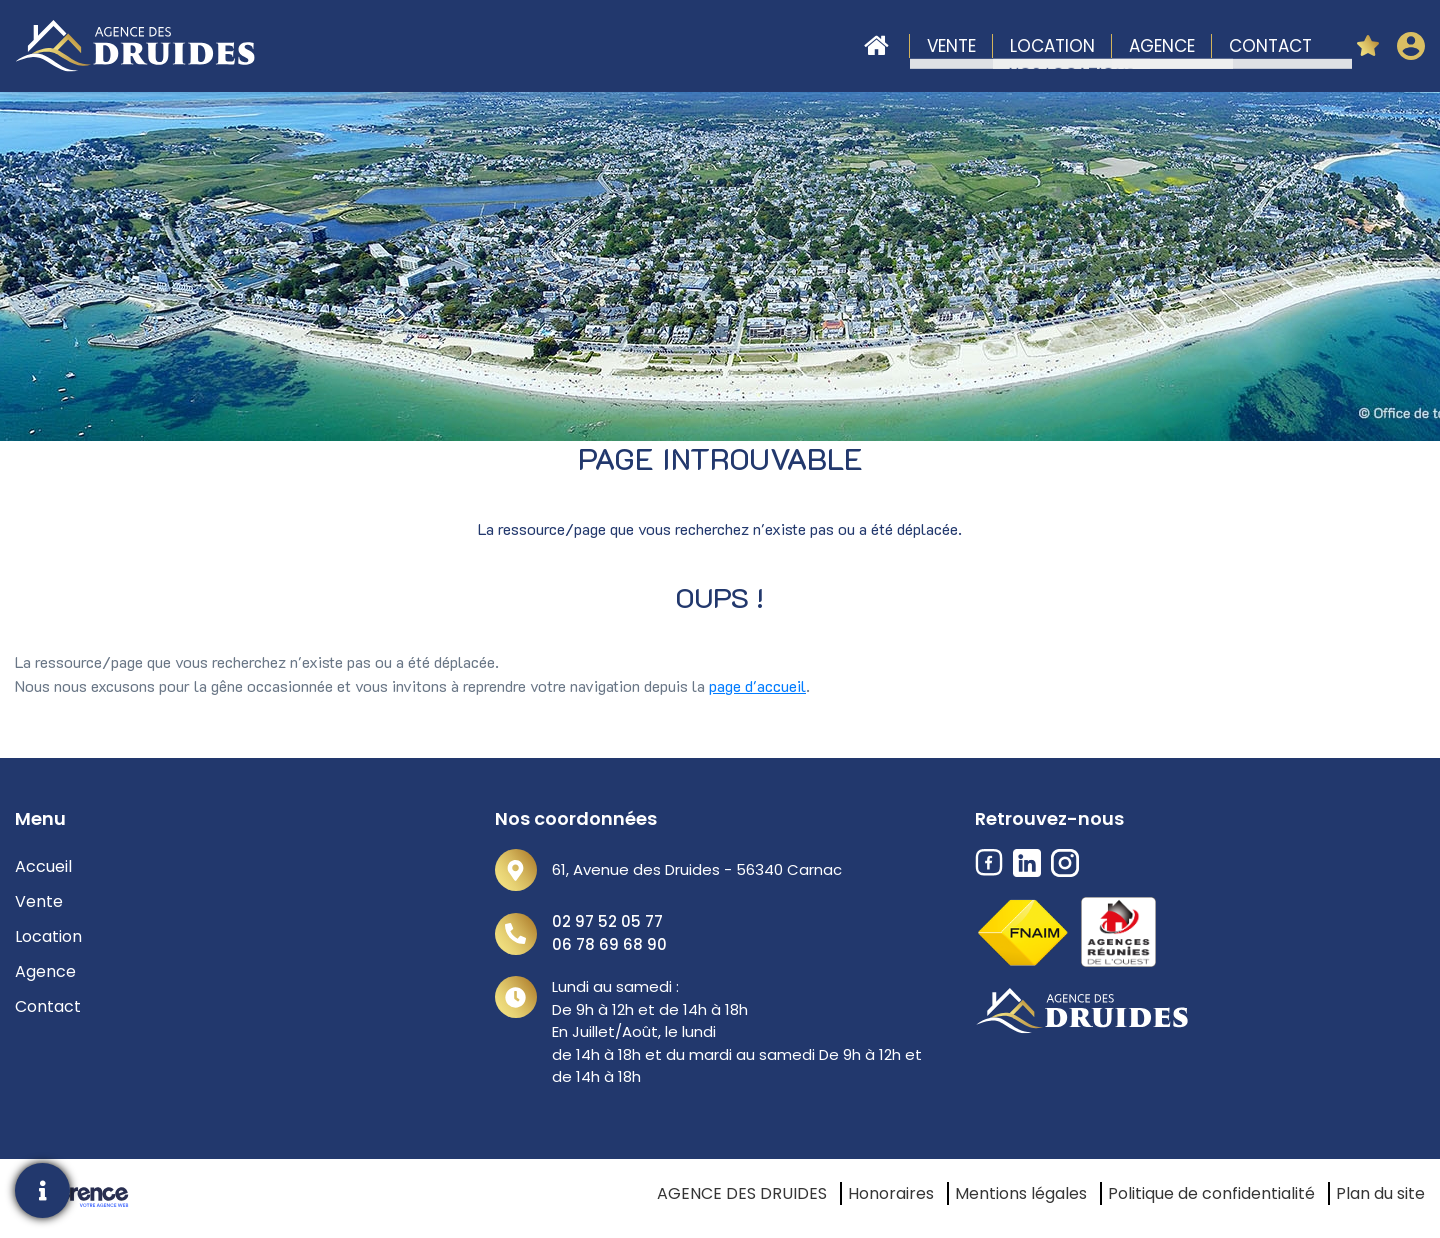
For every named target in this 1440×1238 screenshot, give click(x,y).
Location (1052, 46)
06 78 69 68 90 (609, 944)
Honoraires (891, 1193)
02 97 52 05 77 (607, 921)
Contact (1270, 46)
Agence (1162, 46)
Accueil (876, 46)
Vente (951, 46)
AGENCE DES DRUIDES (742, 1193)
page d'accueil (757, 685)
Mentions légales (1021, 1193)
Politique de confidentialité (1211, 1193)
